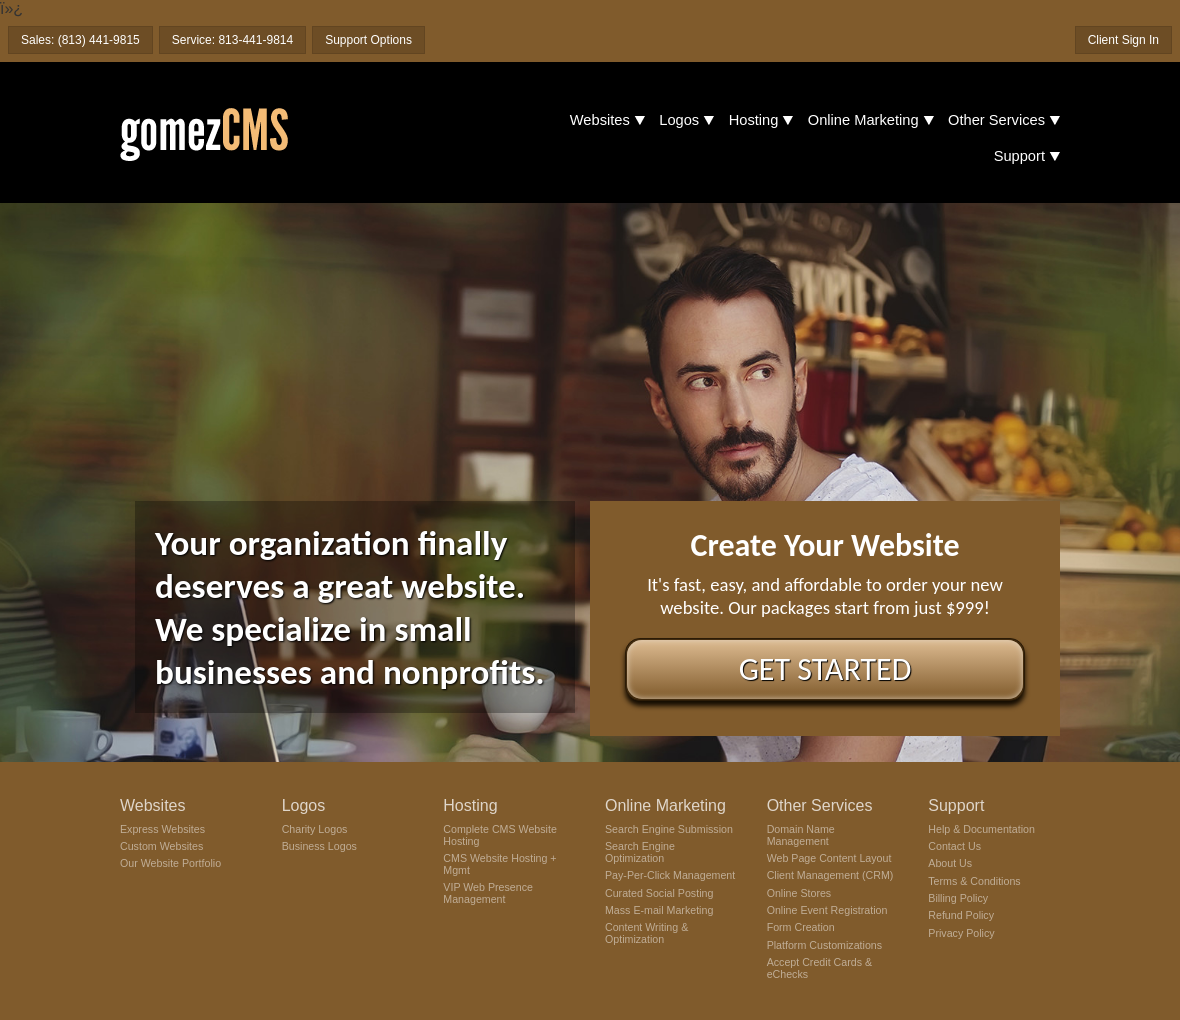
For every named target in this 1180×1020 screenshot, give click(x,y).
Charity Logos (315, 829)
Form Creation (801, 927)
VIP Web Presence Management (488, 893)
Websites (600, 120)
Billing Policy (958, 898)
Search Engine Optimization (640, 852)
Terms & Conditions (974, 881)
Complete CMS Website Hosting (500, 835)
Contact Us (954, 846)
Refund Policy (961, 915)
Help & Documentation (981, 829)
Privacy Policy (961, 933)
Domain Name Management (801, 835)
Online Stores (799, 893)
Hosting (754, 120)
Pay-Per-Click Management (670, 875)
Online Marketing (863, 120)
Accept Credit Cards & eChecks (819, 968)
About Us (950, 863)
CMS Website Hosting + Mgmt (499, 864)
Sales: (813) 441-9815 (80, 40)
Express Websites (162, 829)
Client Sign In (1123, 40)
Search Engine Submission (669, 829)
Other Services (996, 120)
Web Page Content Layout (829, 858)
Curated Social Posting (659, 893)
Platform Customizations (824, 945)
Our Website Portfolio (170, 863)
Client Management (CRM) (830, 875)
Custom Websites (161, 846)
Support (1019, 156)
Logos (679, 120)
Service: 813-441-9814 (232, 40)
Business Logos (319, 846)
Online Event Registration (827, 910)
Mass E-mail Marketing (659, 910)
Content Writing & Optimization (646, 933)
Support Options (368, 40)
